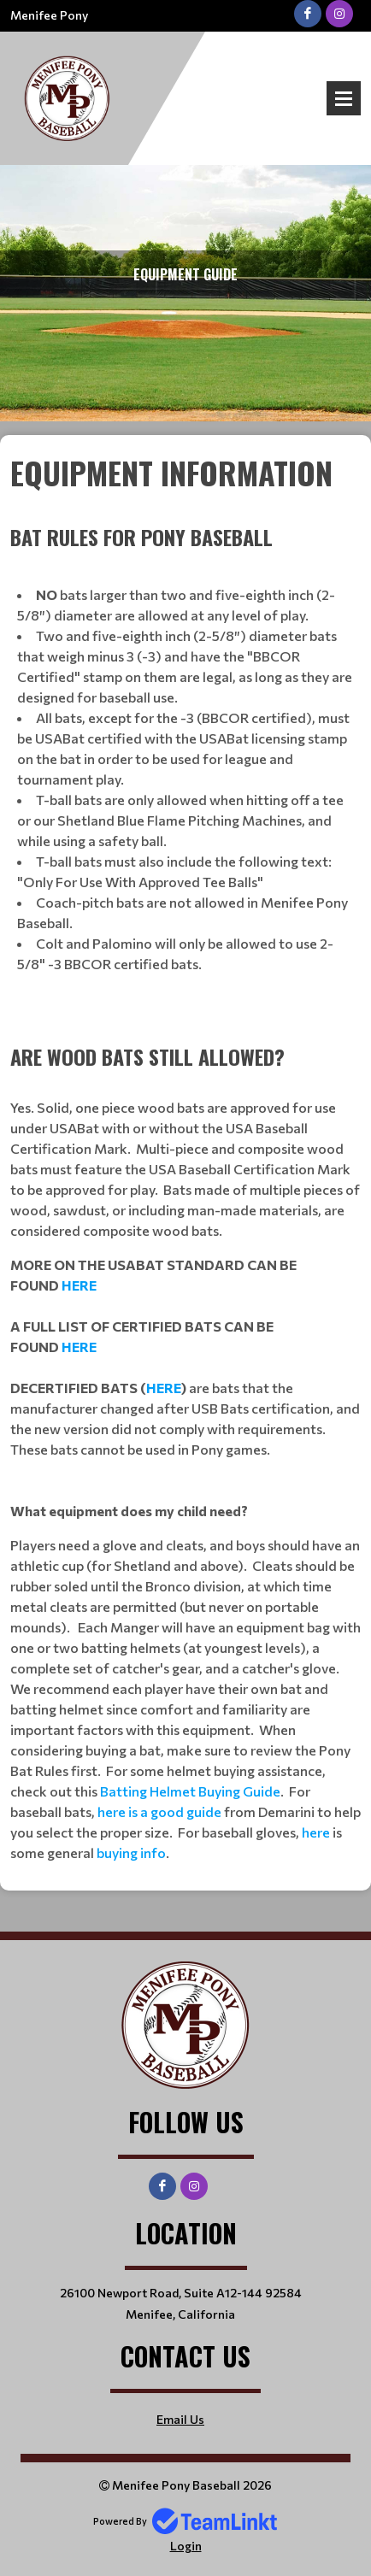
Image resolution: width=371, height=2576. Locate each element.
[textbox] (185, 1156)
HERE (79, 1285)
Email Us (180, 2419)
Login (186, 2545)
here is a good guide (159, 1811)
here (316, 1832)
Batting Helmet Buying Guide (190, 1791)
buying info (131, 1852)
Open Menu (344, 98)
